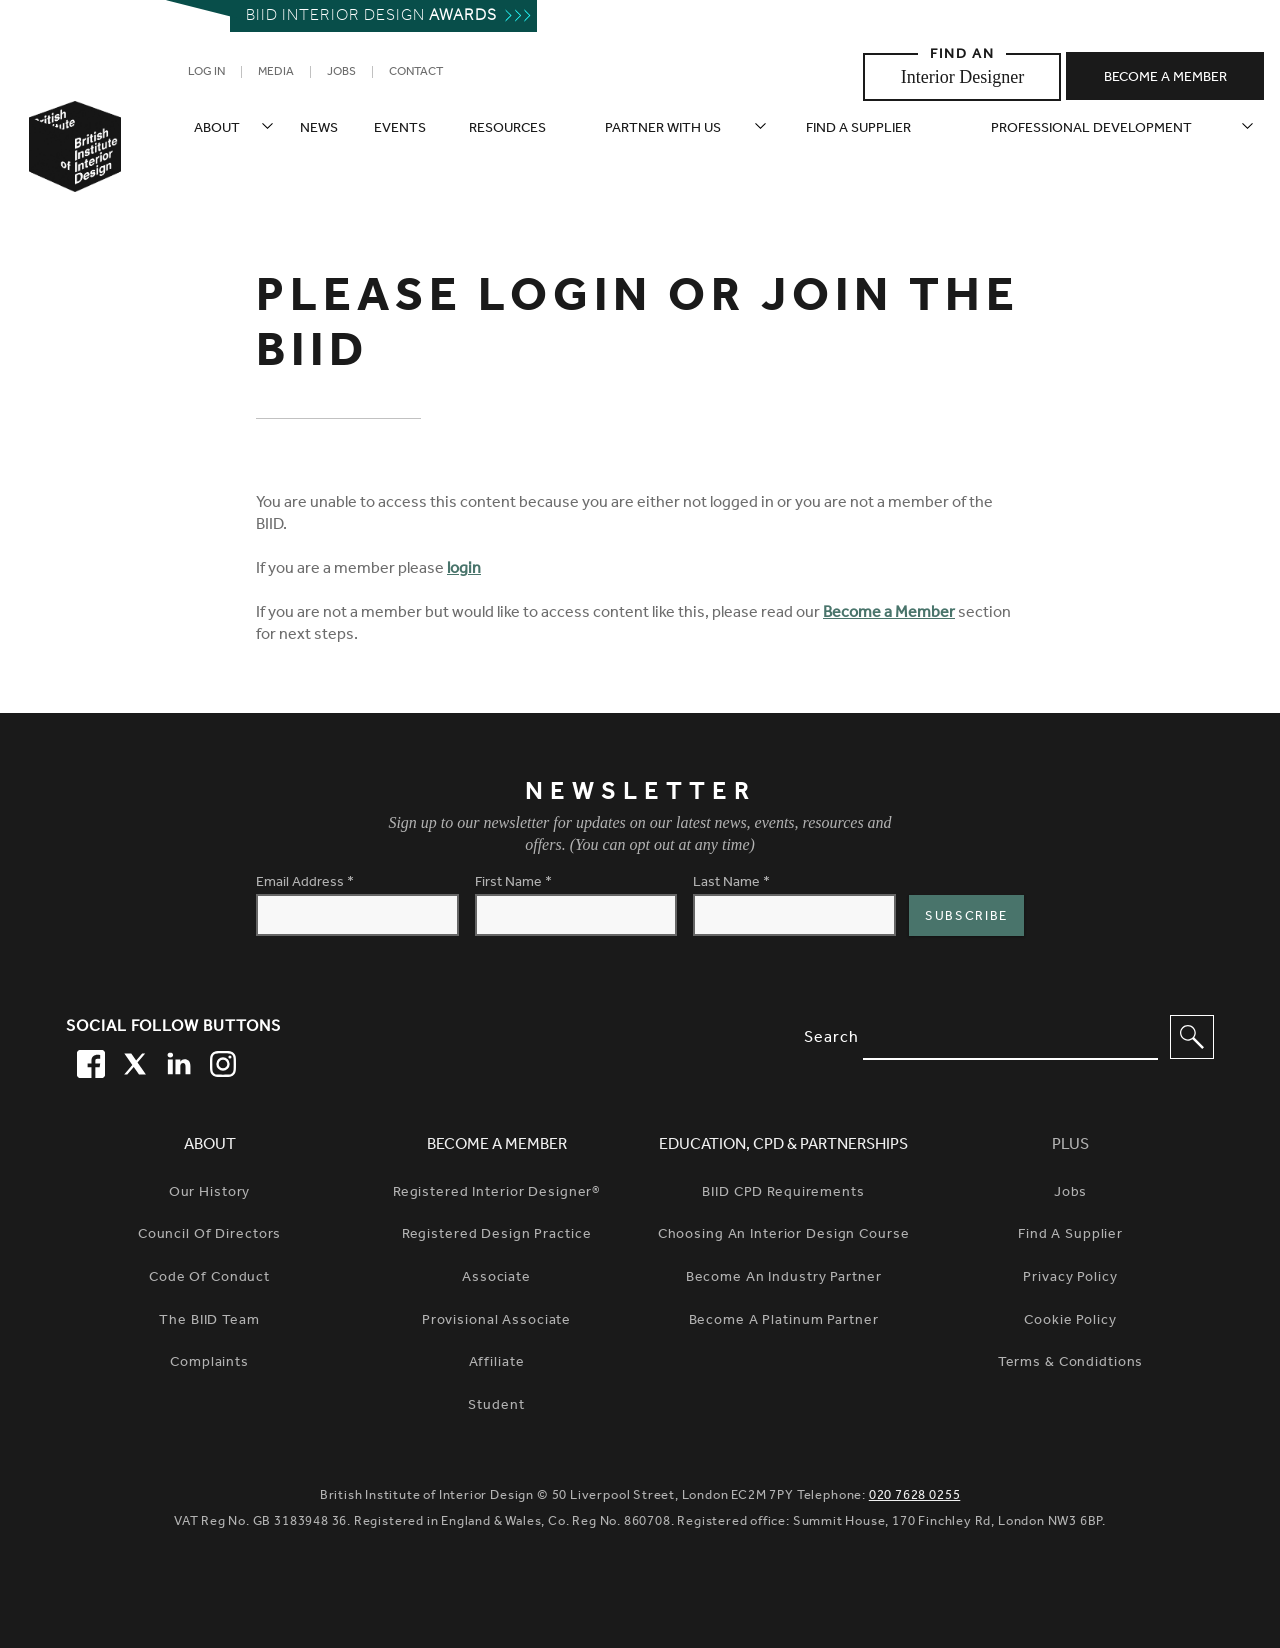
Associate (496, 1279)
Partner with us (663, 130)
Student (496, 1407)
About (217, 130)
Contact (416, 73)
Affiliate (497, 1364)
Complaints (209, 1364)
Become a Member (889, 614)
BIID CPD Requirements (783, 1194)
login (464, 570)
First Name (513, 884)
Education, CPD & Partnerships (783, 1146)
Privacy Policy (1070, 1279)
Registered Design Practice (497, 1236)
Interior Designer (962, 77)
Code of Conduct (209, 1279)
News (319, 130)
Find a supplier (858, 130)
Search (831, 1039)
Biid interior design (371, 17)
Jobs (341, 73)
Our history (210, 1194)
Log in (206, 73)
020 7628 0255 (915, 1496)
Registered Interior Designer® (496, 1194)
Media (276, 73)
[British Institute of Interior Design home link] (75, 173)
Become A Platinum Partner (784, 1322)
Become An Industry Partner (784, 1279)
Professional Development (1091, 130)
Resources (507, 130)
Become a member (1165, 79)
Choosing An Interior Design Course (784, 1236)
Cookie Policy (1070, 1322)
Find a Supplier (1070, 1236)
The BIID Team (209, 1322)
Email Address (305, 884)
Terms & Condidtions (1071, 1364)
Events (400, 130)
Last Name (731, 884)
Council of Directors (210, 1236)
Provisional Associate (496, 1322)
